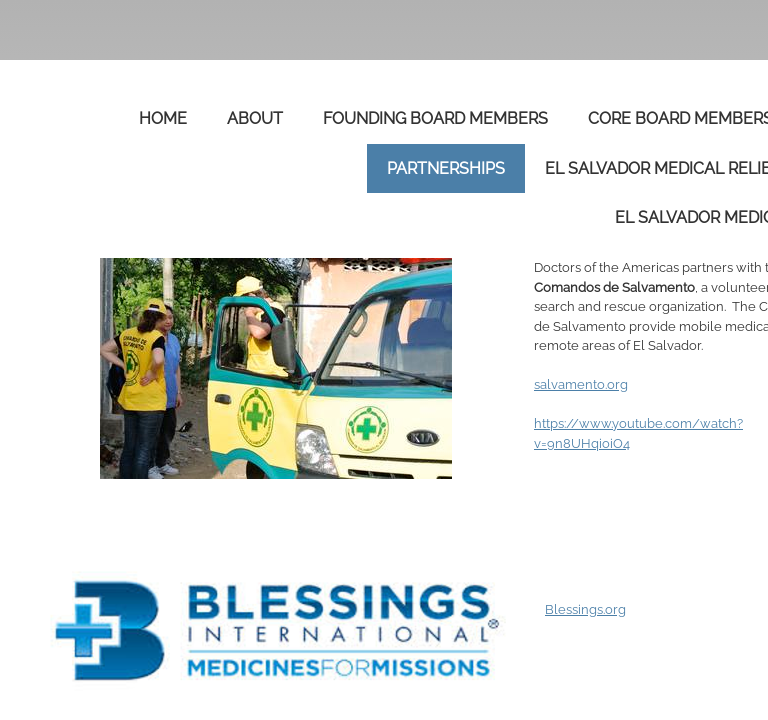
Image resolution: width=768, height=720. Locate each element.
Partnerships (446, 168)
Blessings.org (585, 609)
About (255, 118)
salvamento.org (581, 384)
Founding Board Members (435, 118)
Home (163, 118)
